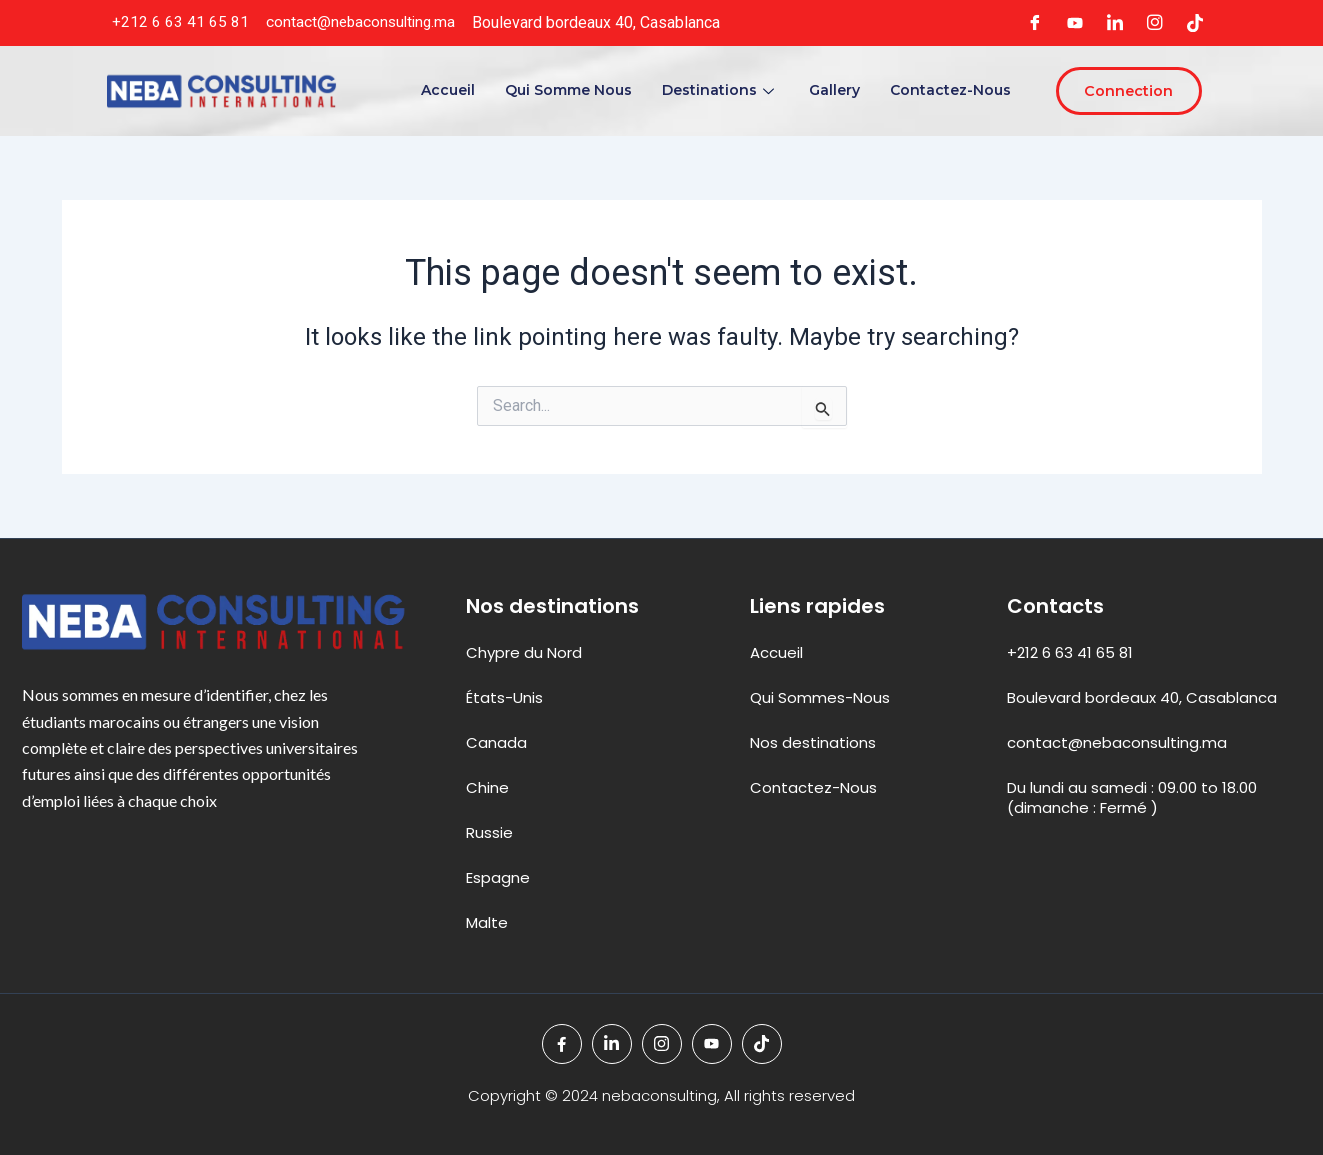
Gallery (832, 90)
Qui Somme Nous (566, 90)
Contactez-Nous (948, 90)
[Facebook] (1035, 23)
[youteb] (1075, 23)
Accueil (446, 90)
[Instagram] (1155, 23)
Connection (1126, 91)
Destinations (718, 90)
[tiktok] (1195, 23)
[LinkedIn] (1115, 23)
